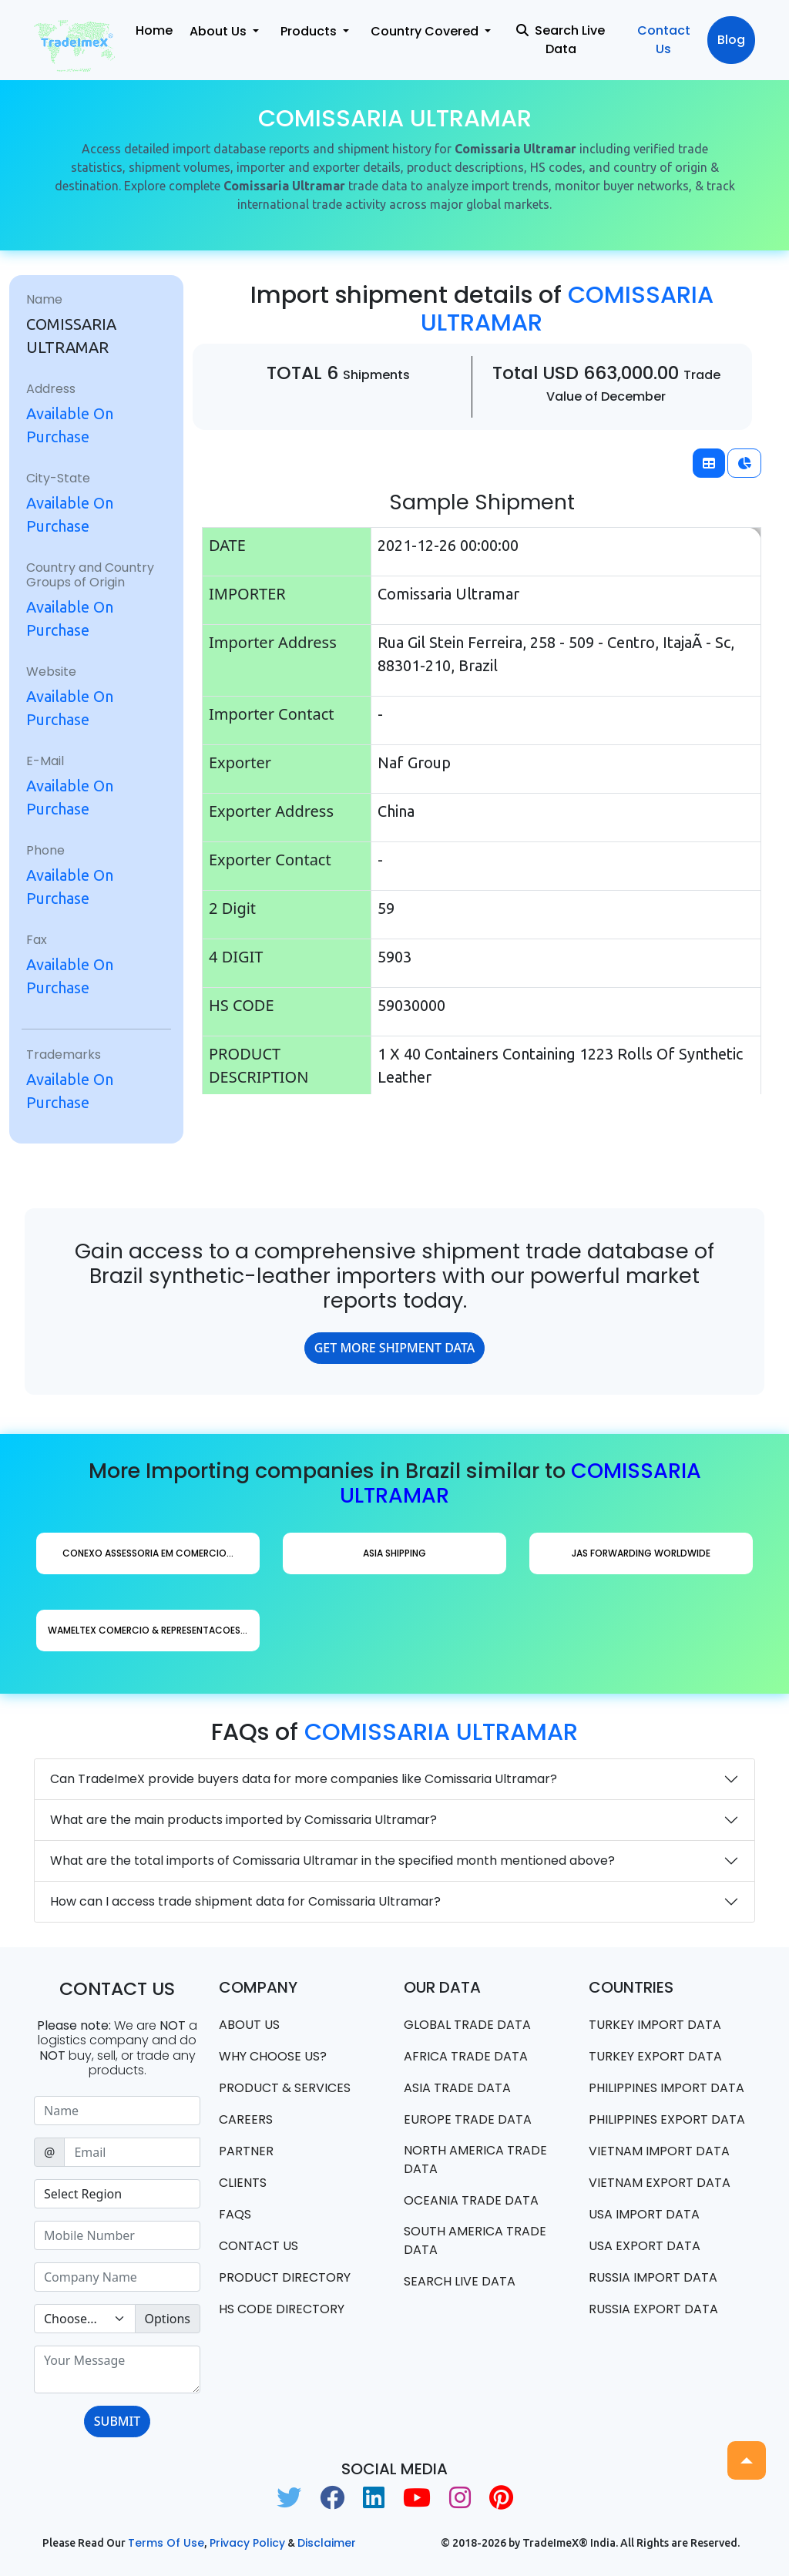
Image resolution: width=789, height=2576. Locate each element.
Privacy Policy (247, 2543)
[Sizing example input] (117, 2110)
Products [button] (310, 31)
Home (154, 30)
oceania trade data (471, 2200)
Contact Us (663, 40)
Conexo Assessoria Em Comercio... (147, 1553)
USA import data (644, 2214)
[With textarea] (117, 2369)
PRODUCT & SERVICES (285, 2088)
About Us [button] (220, 31)
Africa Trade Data (466, 2056)
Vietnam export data (659, 2182)
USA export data (644, 2246)
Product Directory (285, 2277)
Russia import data (653, 2277)
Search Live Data (560, 40)
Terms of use (166, 2543)
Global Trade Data (467, 2025)
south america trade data (475, 2240)
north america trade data (475, 2159)
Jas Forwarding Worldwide (641, 1553)
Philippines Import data (666, 2088)
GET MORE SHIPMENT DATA (394, 1347)
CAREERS (246, 2119)
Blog (731, 40)
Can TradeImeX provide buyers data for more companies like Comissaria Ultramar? (303, 1779)
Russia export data (653, 2309)
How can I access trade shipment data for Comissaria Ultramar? (245, 1901)
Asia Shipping (394, 1553)
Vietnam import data (659, 2151)
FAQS (235, 2214)
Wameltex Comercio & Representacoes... (147, 1630)
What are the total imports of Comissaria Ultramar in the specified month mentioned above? (332, 1860)
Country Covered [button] (426, 31)
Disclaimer (326, 2543)
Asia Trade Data (457, 2088)
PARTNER (246, 2151)
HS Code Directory (281, 2309)
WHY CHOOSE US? (273, 2056)
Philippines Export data (667, 2119)
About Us (249, 2025)
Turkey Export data (655, 2056)
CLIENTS (243, 2182)
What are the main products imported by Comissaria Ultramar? (243, 1820)
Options (167, 2318)
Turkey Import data (655, 2025)
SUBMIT (117, 2421)
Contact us (258, 2246)
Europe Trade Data (468, 2119)
